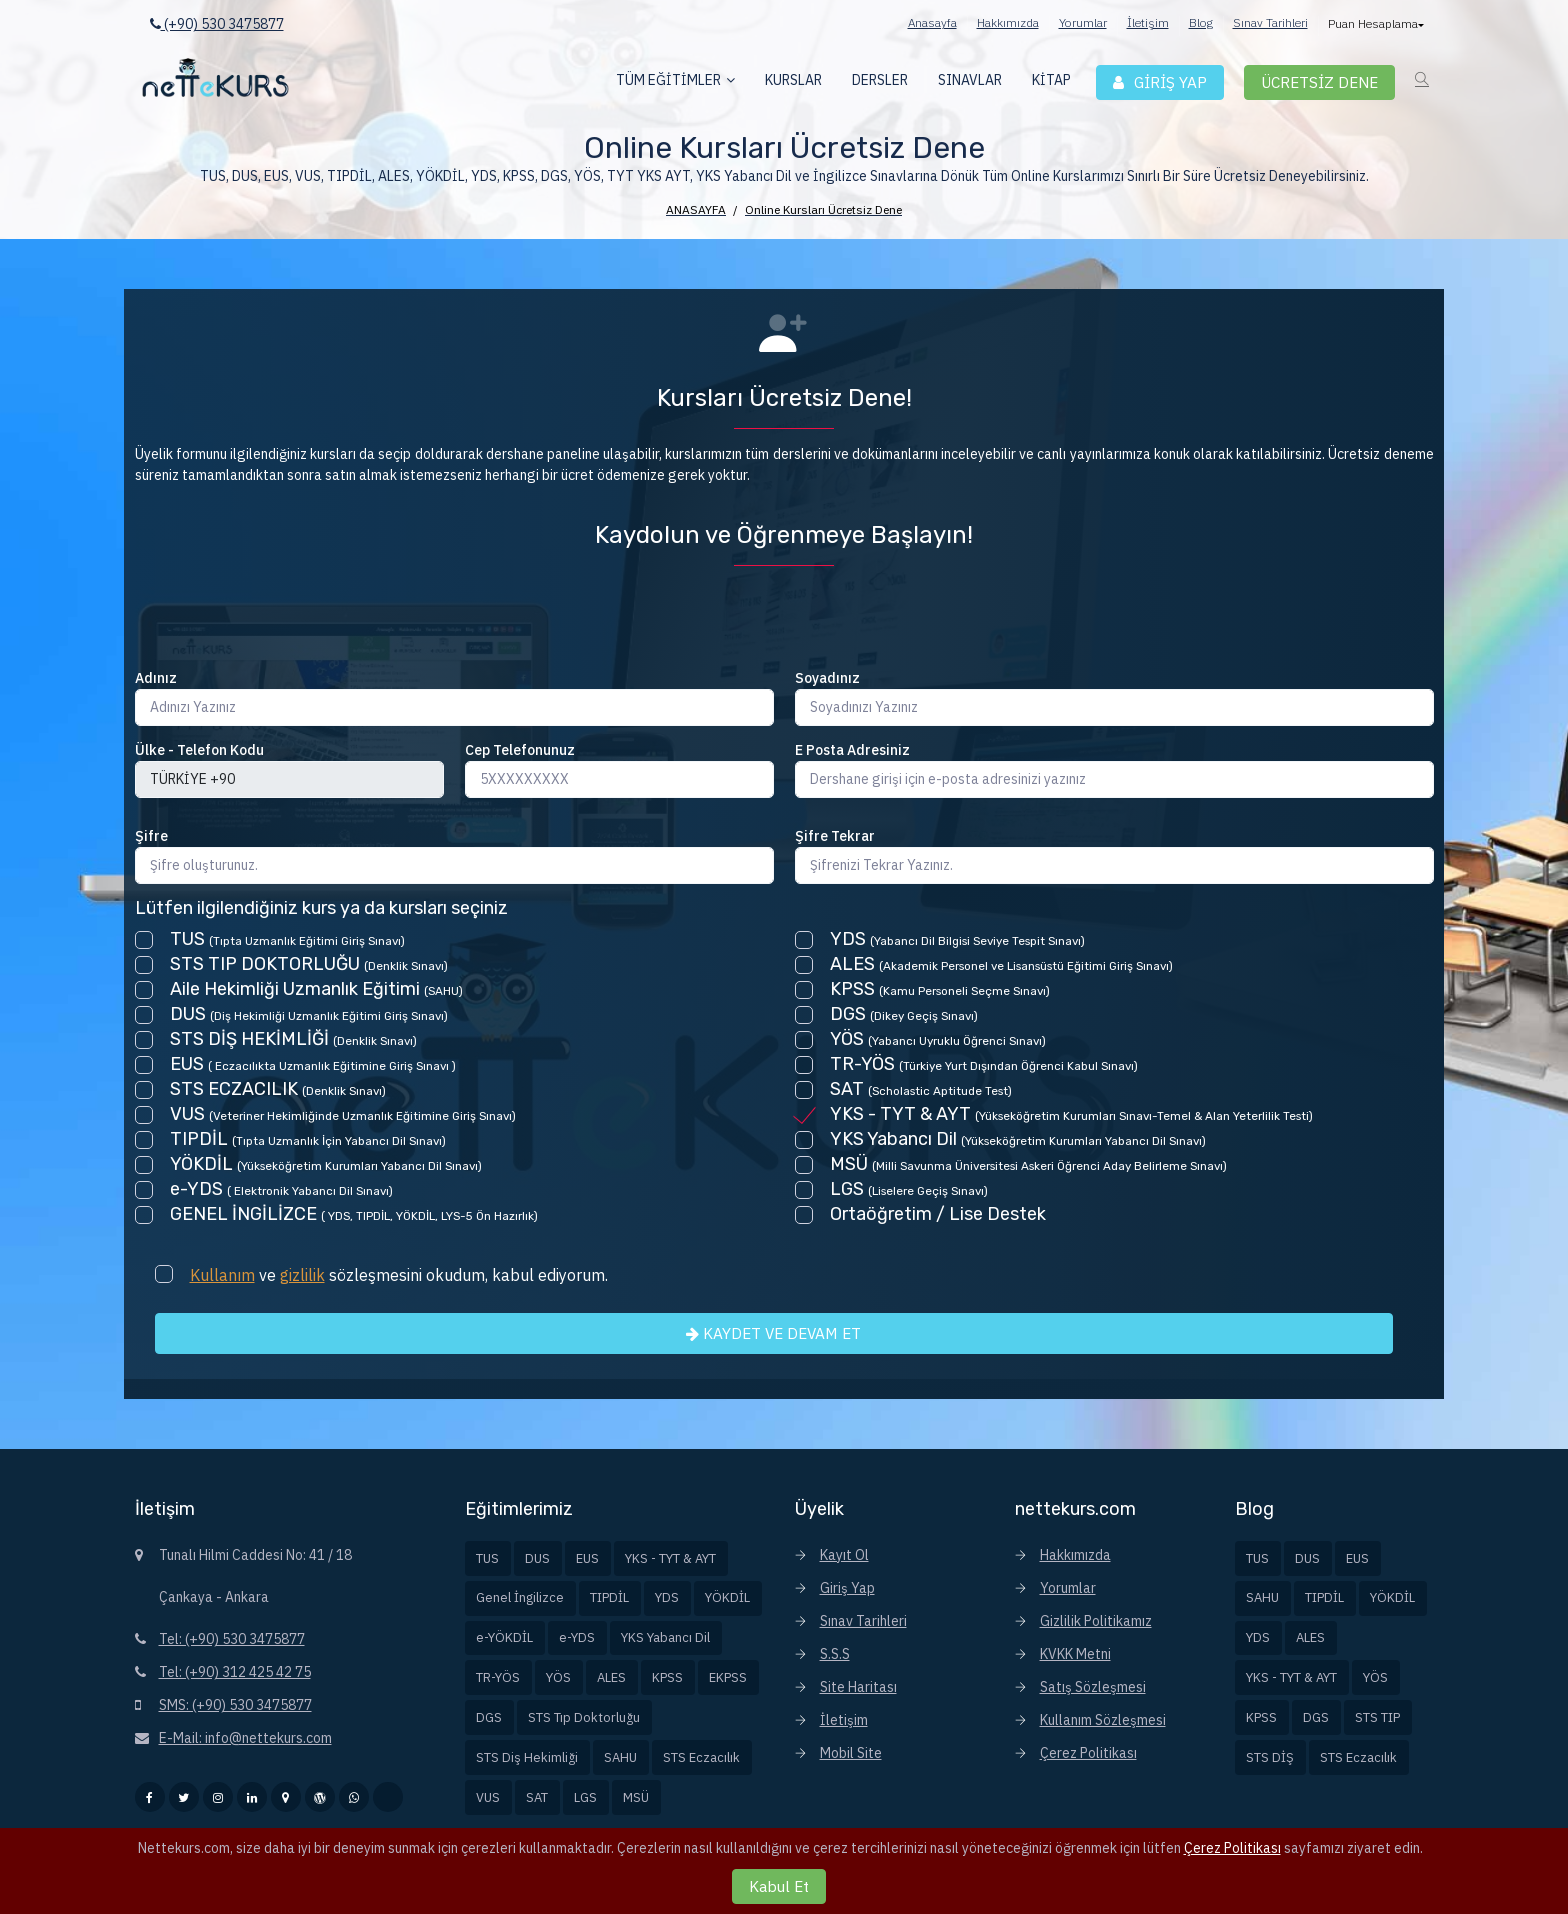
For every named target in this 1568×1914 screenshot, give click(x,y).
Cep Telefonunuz (520, 750)
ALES (611, 1677)
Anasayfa (932, 22)
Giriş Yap (847, 1588)
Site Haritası (858, 1687)
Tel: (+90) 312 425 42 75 (235, 1672)
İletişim (1148, 22)
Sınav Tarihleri (1270, 22)
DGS (489, 1717)
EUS (587, 1558)
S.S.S (835, 1654)
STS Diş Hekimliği (527, 1757)
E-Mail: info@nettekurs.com (245, 1738)
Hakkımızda (1008, 22)
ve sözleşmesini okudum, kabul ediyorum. (399, 1275)
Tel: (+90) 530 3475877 (232, 1639)
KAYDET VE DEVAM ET (773, 1333)
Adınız (156, 678)
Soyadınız (827, 678)
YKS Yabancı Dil (665, 1637)
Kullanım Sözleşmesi (1103, 1720)
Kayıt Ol (844, 1555)
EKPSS (728, 1677)
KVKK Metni (1075, 1654)
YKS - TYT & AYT (670, 1558)
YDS (667, 1597)
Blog (1201, 22)
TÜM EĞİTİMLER (668, 80)
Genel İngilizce (520, 1597)
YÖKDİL (727, 1597)
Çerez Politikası (1088, 1753)
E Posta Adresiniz (852, 750)
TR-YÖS (498, 1677)
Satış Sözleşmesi (1093, 1687)
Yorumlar (1083, 22)
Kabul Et (779, 1886)
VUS (488, 1797)
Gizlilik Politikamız (1096, 1621)
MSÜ (636, 1797)
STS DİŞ (1270, 1757)
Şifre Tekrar (835, 836)
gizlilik (302, 1275)
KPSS (667, 1677)
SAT (537, 1797)
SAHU (620, 1757)
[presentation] (287, 629)
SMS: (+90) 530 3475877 (235, 1705)
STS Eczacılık (701, 1757)
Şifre (151, 836)
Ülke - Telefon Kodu (199, 750)
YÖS (558, 1677)
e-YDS (577, 1637)
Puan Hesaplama (1374, 23)
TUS (487, 1558)
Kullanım (222, 1275)
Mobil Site (851, 1753)
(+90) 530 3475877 (217, 24)
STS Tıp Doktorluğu (584, 1717)
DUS (537, 1558)
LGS (585, 1797)
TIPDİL (609, 1597)
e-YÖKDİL (504, 1637)
